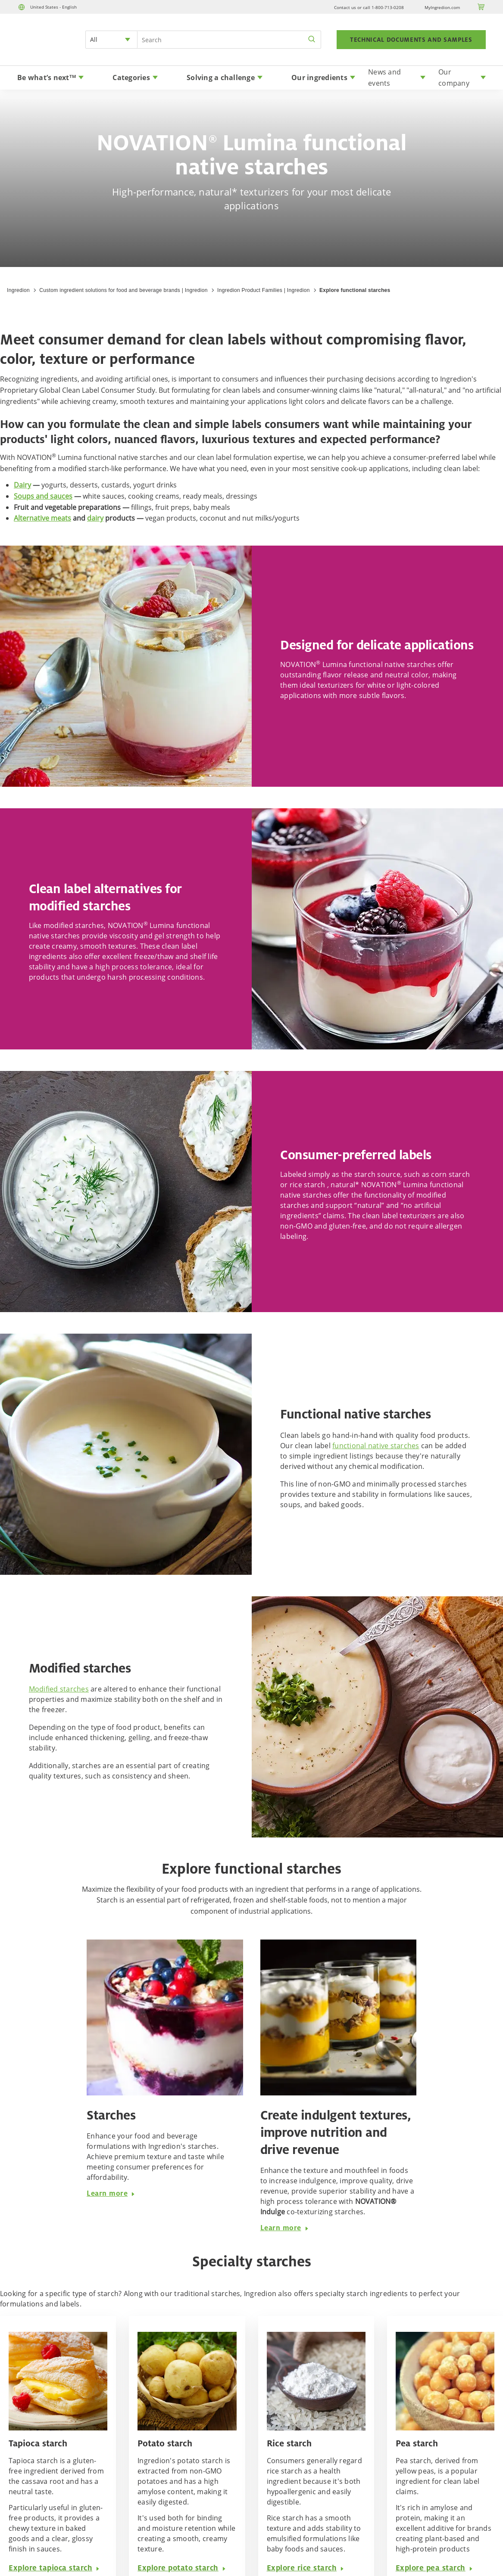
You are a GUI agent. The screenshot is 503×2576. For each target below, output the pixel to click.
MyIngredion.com (442, 7)
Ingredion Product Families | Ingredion (263, 290)
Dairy (22, 485)
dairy (95, 518)
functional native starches (375, 1445)
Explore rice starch (306, 2568)
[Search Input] (229, 39)
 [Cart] (481, 7)
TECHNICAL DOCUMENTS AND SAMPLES (411, 39)
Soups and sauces (43, 496)
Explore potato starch (181, 2568)
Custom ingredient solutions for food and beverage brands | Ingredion (123, 290)
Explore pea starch (434, 2568)
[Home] (41, 50)
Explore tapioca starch (54, 2568)
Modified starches (59, 1689)
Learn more (111, 2193)
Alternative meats (42, 518)
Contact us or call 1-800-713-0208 (369, 7)
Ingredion (18, 290)
